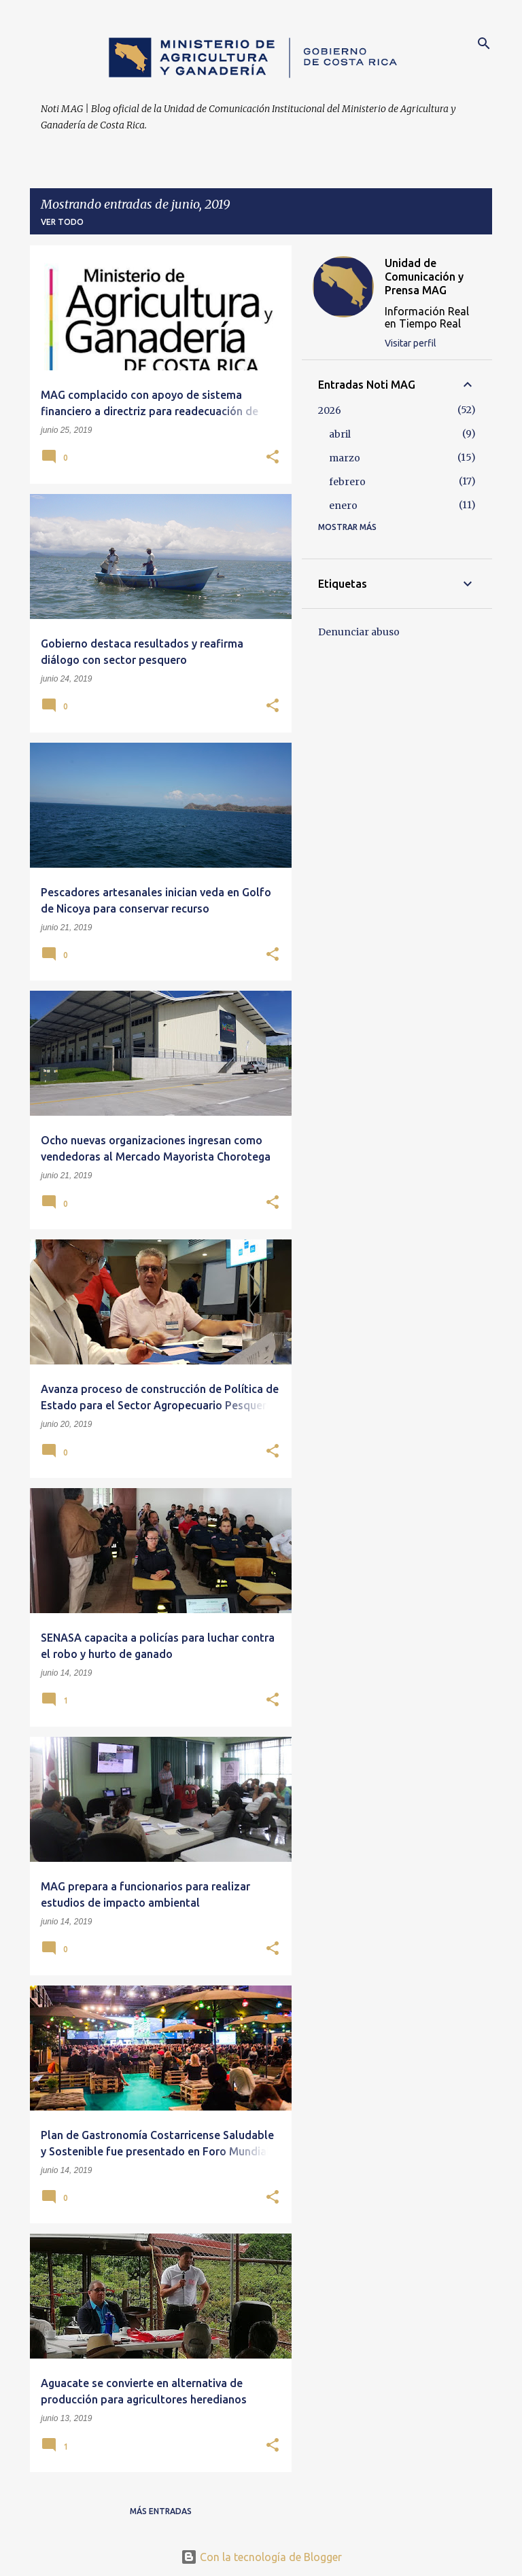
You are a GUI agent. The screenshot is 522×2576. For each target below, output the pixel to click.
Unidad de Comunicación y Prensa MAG (424, 276)
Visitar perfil (410, 343)
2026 (329, 410)
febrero (347, 482)
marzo (344, 458)
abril (340, 434)
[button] (272, 457)
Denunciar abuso (359, 632)
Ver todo (62, 221)
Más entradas (161, 2511)
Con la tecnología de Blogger (261, 2557)
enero (343, 505)
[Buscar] (484, 43)
